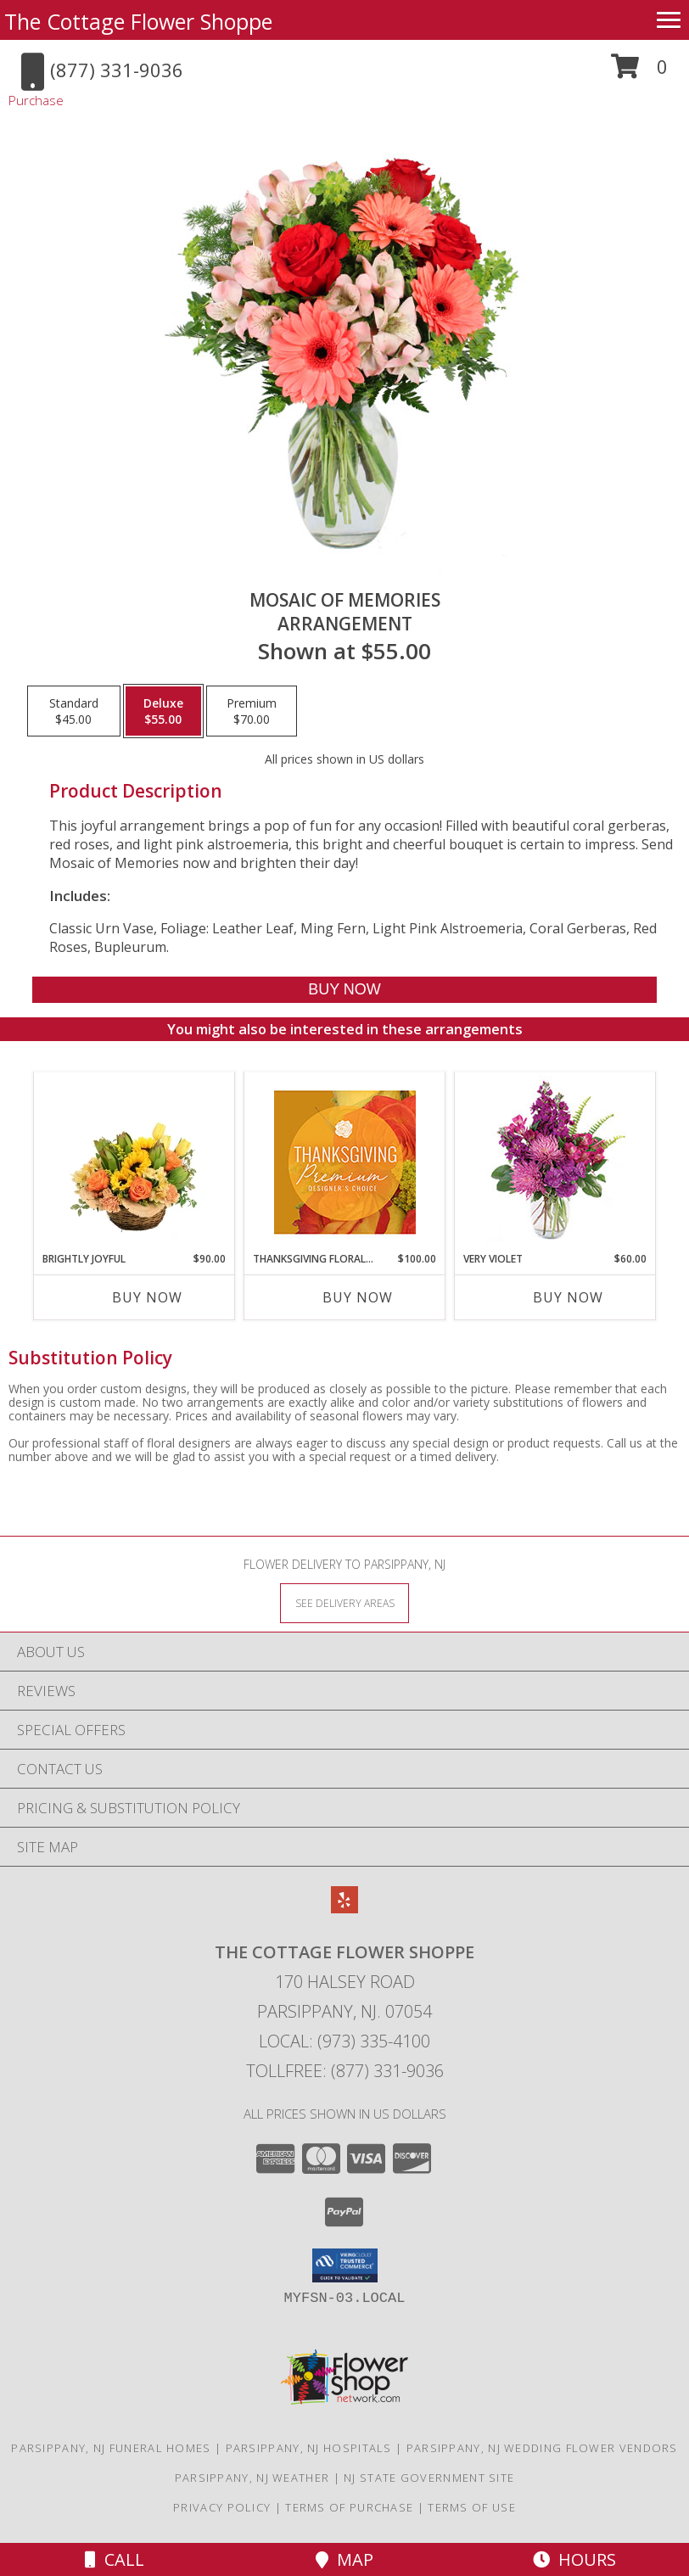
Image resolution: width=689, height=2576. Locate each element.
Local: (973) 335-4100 (344, 2041)
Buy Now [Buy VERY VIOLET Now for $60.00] (568, 1297)
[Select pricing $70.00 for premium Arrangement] (251, 711)
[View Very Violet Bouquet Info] (555, 1162)
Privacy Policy (222, 2507)
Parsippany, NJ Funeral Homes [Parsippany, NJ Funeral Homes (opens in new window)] (110, 2448)
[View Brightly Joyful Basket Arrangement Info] (134, 1161)
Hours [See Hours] (574, 2559)
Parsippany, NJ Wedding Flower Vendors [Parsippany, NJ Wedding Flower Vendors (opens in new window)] (542, 2448)
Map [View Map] (344, 2559)
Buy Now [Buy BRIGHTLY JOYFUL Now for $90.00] (147, 1297)
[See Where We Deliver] (344, 1602)
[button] (639, 72)
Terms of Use (472, 2507)
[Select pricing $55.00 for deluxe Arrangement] (163, 711)
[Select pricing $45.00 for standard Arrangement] (74, 711)
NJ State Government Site (429, 2477)
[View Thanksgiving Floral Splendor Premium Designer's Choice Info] (345, 1162)
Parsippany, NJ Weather (252, 2477)
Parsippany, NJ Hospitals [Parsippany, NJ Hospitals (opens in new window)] (309, 2448)
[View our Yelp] (344, 1908)
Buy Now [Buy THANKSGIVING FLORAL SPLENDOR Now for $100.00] (357, 1297)
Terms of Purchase (349, 2507)
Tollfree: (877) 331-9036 (345, 2070)
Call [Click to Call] (114, 2559)
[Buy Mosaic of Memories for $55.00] (345, 990)
